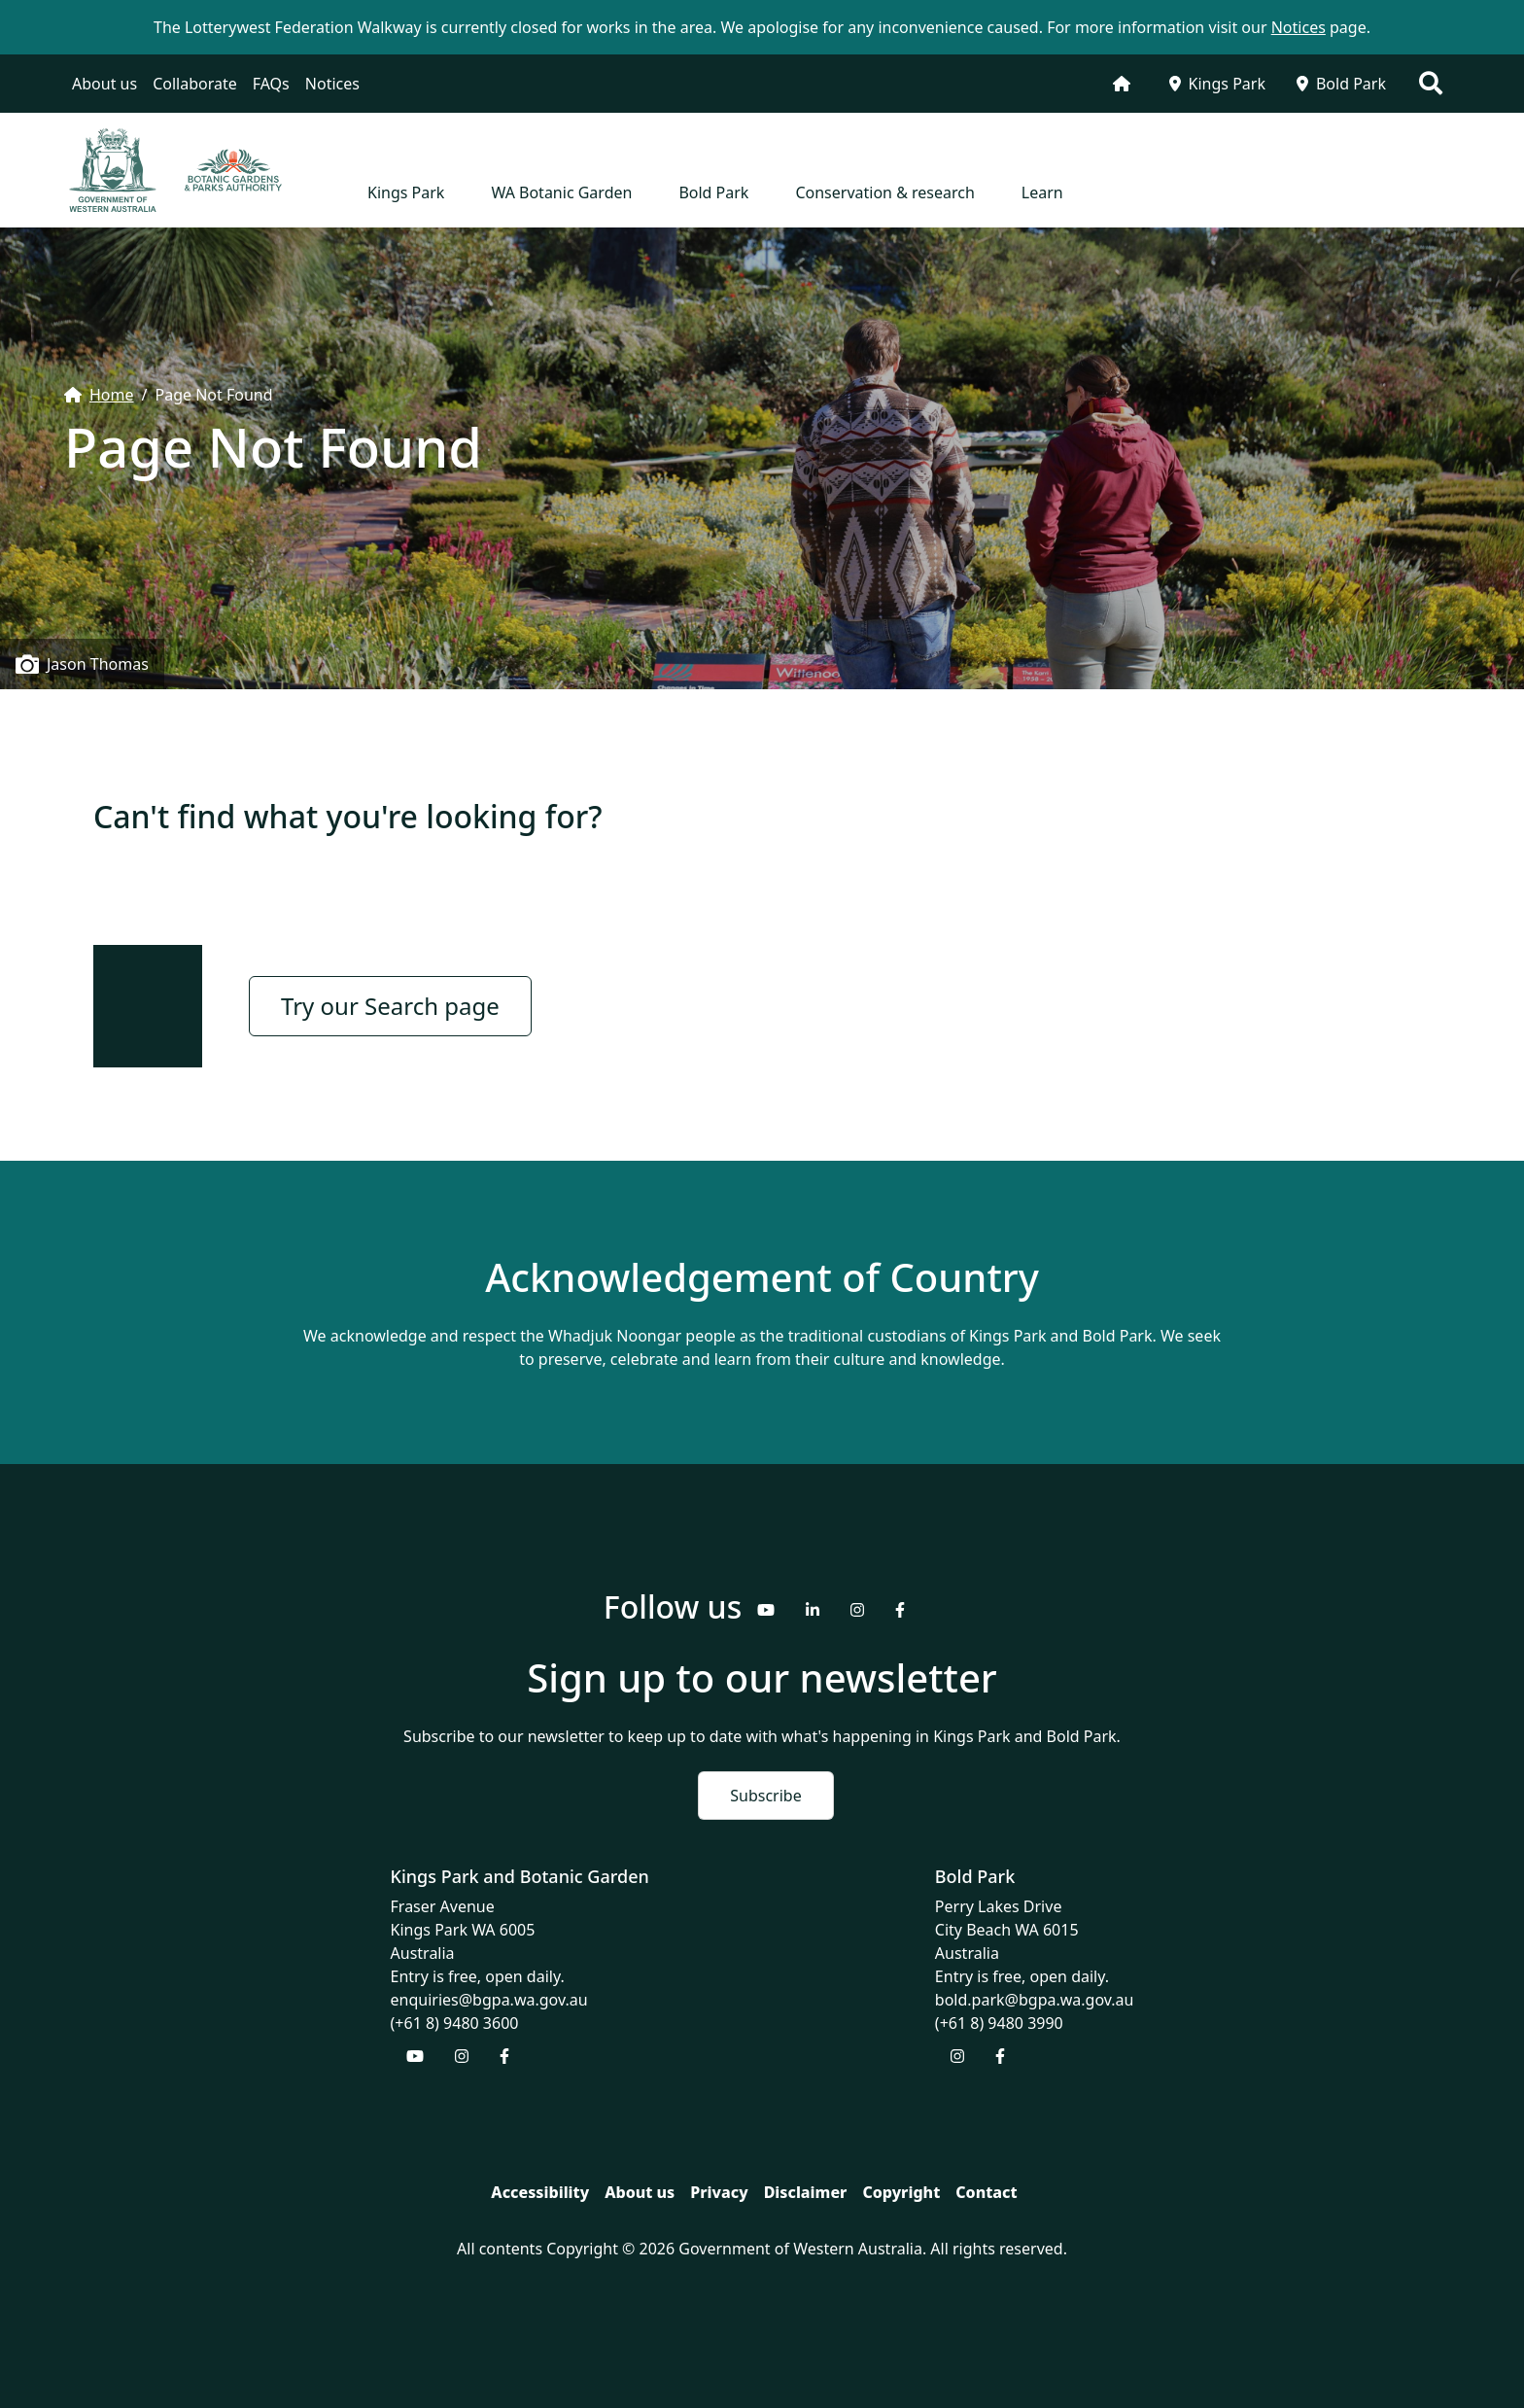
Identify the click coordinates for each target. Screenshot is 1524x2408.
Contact (986, 2192)
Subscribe (765, 1795)
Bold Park (1341, 83)
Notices (332, 83)
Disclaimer (806, 2192)
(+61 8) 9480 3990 (999, 2023)
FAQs (271, 83)
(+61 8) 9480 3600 (455, 2023)
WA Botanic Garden (561, 192)
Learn (1042, 192)
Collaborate (195, 83)
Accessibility (540, 2192)
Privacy (718, 2192)
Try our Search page (390, 1006)
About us (104, 83)
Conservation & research (884, 192)
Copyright (901, 2192)
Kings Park (1217, 83)
